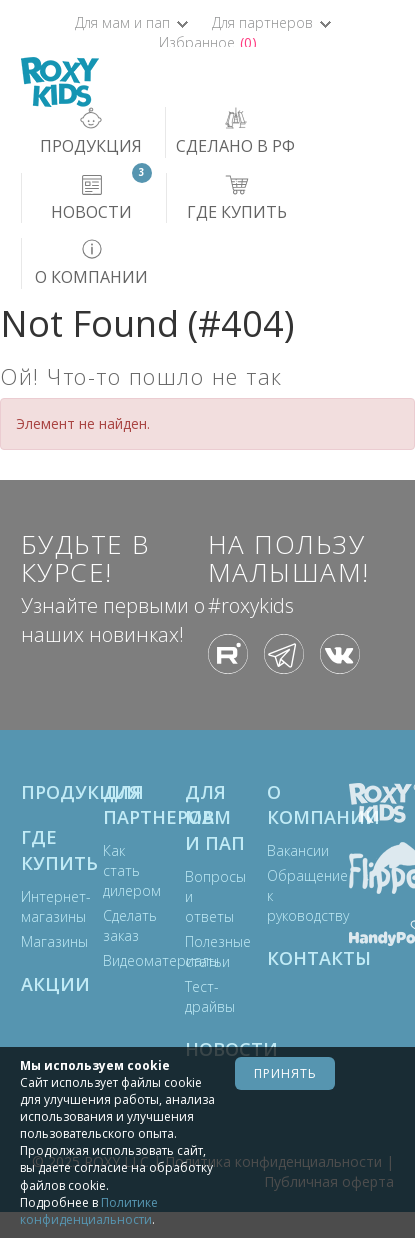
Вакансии (288, 850)
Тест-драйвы (206, 996)
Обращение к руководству (288, 895)
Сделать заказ (124, 925)
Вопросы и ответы (206, 896)
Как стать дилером (124, 870)
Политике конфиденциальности (89, 1211)
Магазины (42, 941)
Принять (285, 1073)
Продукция (52, 792)
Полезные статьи (206, 951)
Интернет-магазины (42, 906)
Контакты (298, 958)
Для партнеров (271, 22)
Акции (52, 984)
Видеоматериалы (124, 960)
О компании (298, 805)
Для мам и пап (131, 22)
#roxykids (251, 605)
